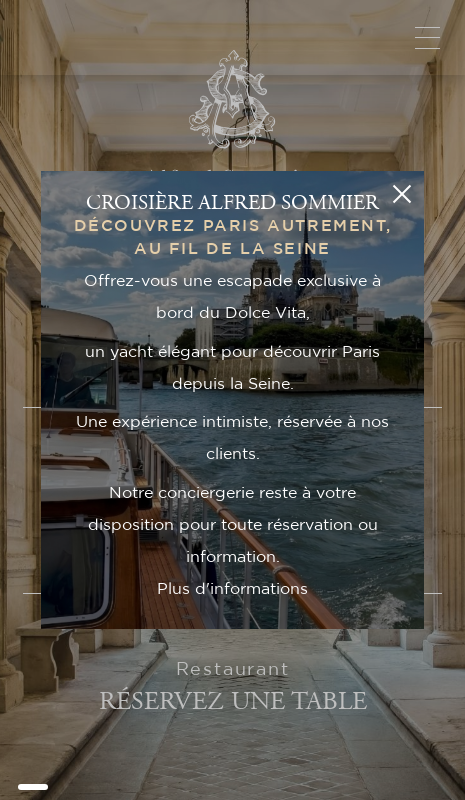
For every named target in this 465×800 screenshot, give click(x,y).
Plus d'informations (232, 589)
